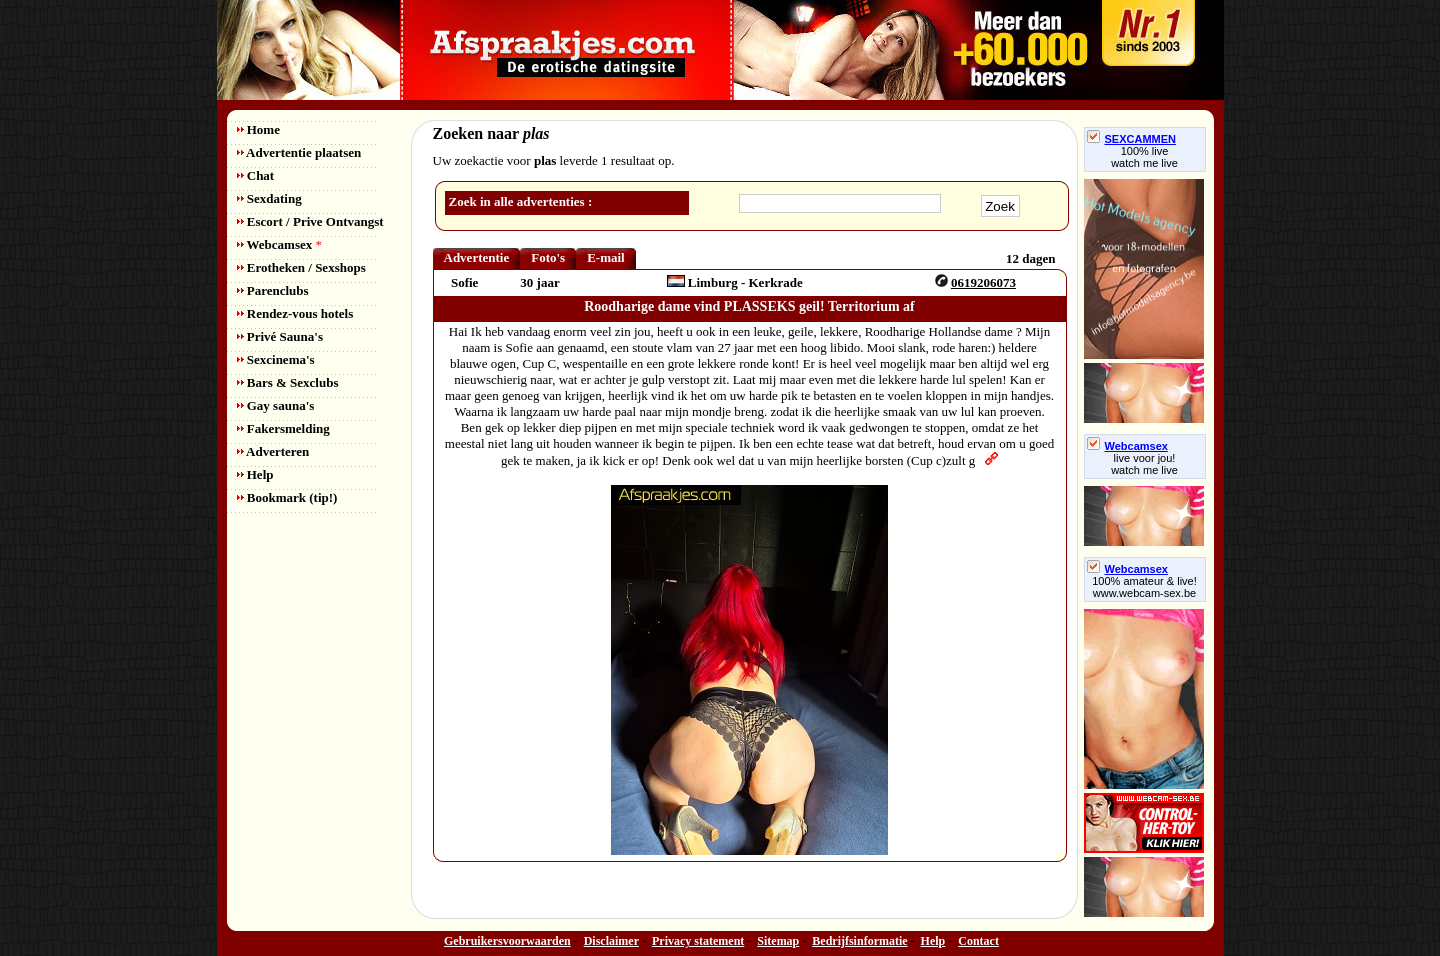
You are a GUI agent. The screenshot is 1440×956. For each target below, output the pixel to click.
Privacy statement (698, 941)
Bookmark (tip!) (287, 497)
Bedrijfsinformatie (859, 941)
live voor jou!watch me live (1144, 464)
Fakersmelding (283, 428)
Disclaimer (611, 941)
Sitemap (778, 941)
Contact (978, 941)
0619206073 (983, 282)
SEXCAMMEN (1132, 139)
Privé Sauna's (280, 336)
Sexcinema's (276, 359)
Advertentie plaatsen (299, 152)
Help (255, 474)
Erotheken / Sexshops (301, 267)
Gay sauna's (276, 405)
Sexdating (269, 198)
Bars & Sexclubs (288, 382)
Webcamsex (279, 244)
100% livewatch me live (1144, 157)
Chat (256, 175)
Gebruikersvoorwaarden (507, 941)
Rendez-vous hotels (295, 313)
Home (258, 129)
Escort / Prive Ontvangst (310, 221)
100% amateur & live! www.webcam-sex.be (1144, 587)
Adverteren (273, 451)
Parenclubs (273, 290)
